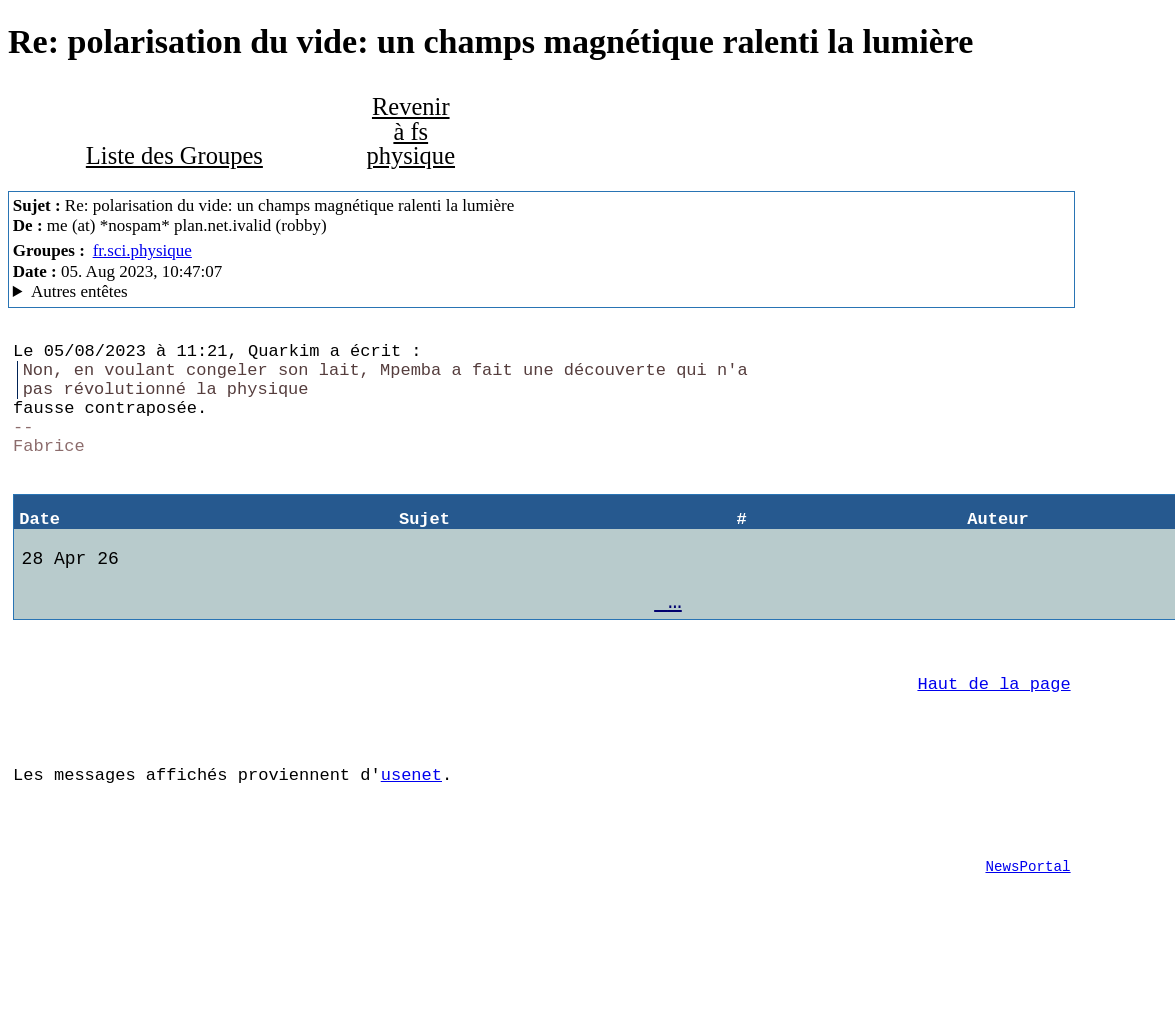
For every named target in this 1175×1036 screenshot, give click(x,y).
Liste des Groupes (174, 155)
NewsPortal (1027, 943)
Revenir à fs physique (410, 131)
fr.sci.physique (142, 250)
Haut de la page (993, 736)
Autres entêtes (79, 291)
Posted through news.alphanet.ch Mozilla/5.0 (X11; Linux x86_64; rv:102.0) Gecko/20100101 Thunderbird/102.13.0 (542, 292)
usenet (411, 839)
